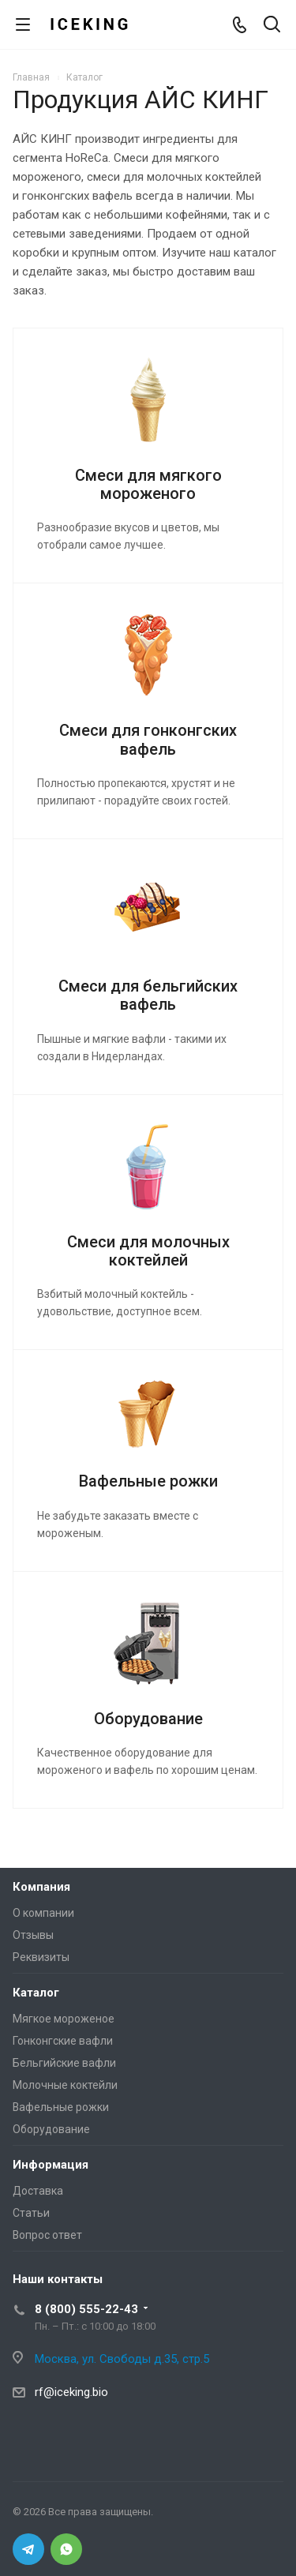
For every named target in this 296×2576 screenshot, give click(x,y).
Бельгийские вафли (64, 2063)
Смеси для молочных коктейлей (148, 1250)
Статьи (31, 2213)
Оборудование (148, 1718)
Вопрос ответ (47, 2235)
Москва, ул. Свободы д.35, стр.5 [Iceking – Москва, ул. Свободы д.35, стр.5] (122, 2359)
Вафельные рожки (148, 1481)
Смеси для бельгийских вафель (148, 995)
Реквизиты (41, 1957)
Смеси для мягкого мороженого (148, 484)
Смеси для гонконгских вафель (148, 739)
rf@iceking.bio (71, 2392)
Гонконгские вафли (63, 2040)
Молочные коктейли (65, 2085)
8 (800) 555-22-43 (86, 2309)
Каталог (36, 1992)
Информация (50, 2165)
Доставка (38, 2190)
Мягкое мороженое (63, 2018)
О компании (43, 1913)
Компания (41, 1887)
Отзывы (33, 1935)
